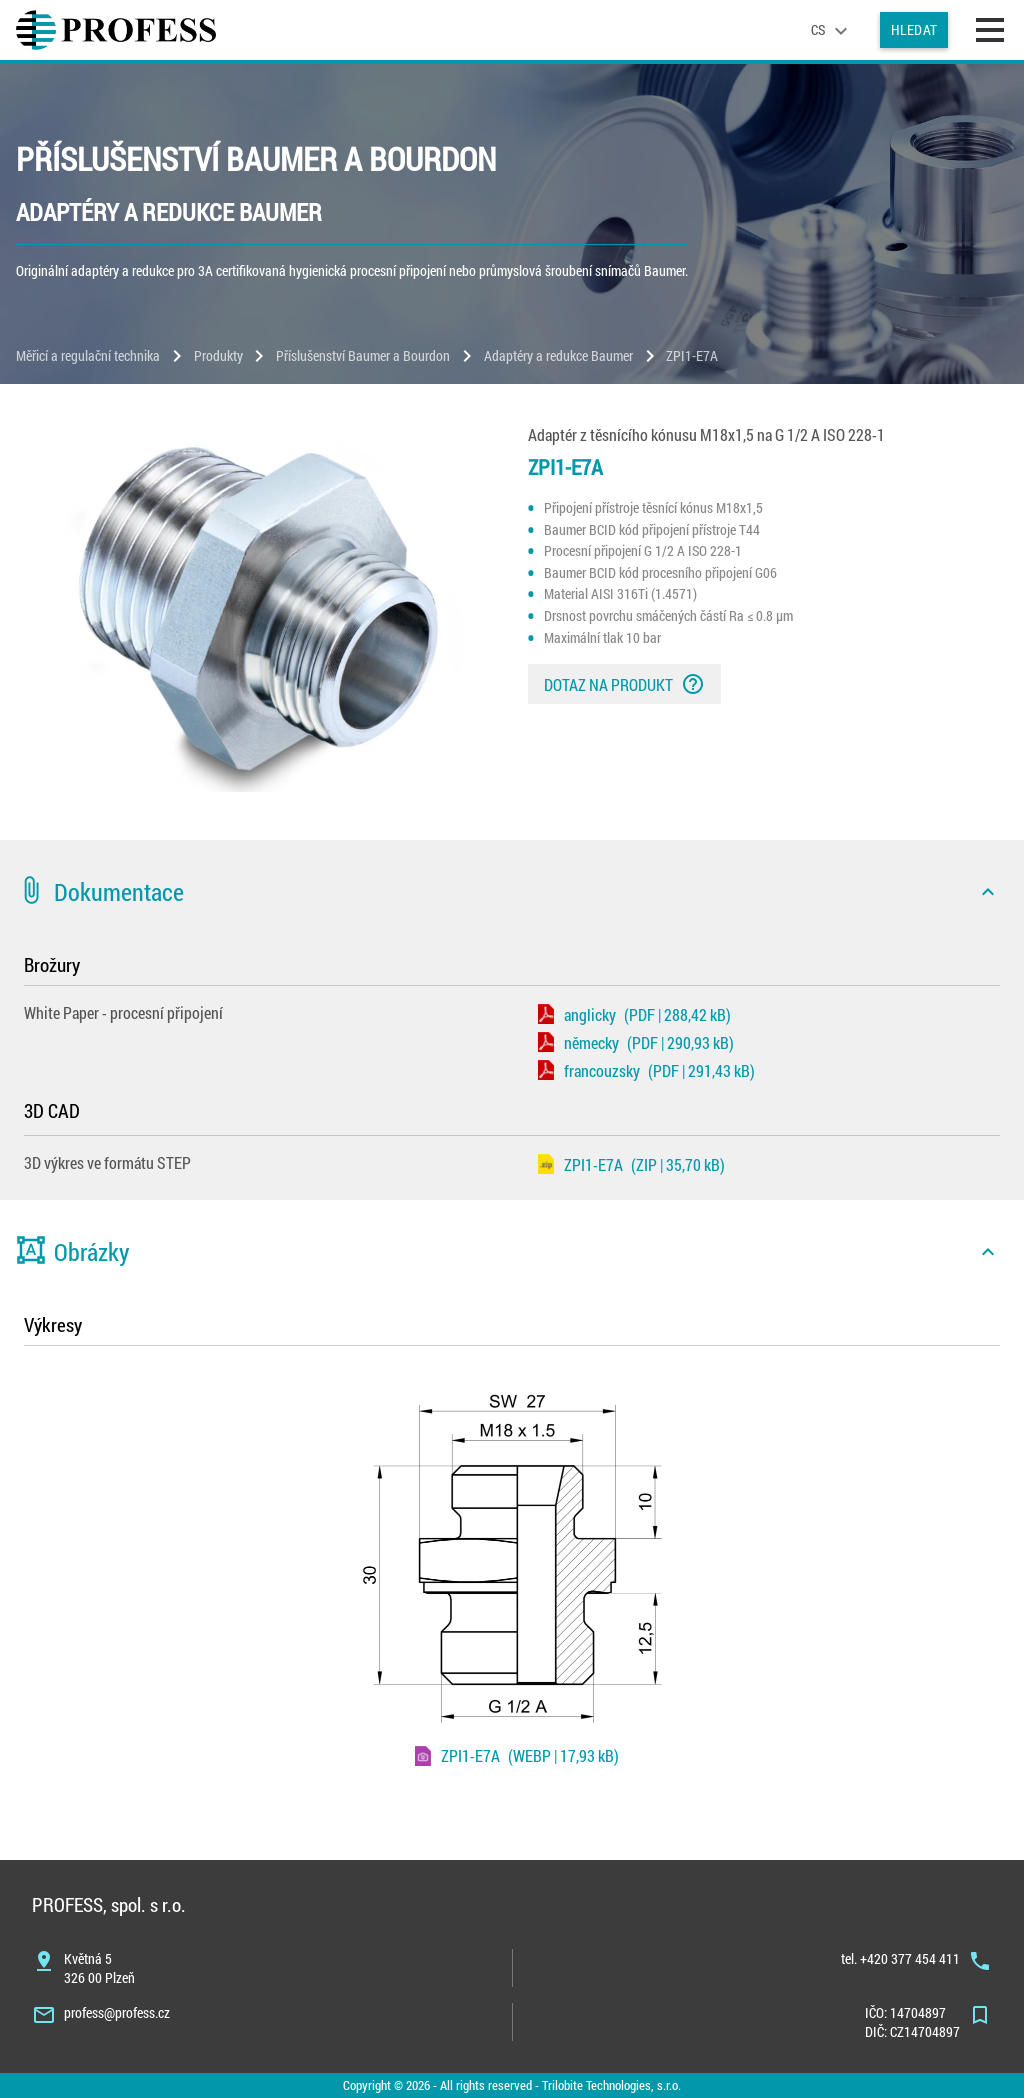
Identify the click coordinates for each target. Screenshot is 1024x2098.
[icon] (988, 892)
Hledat (914, 29)
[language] (832, 30)
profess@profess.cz (117, 2012)
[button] (512, 892)
